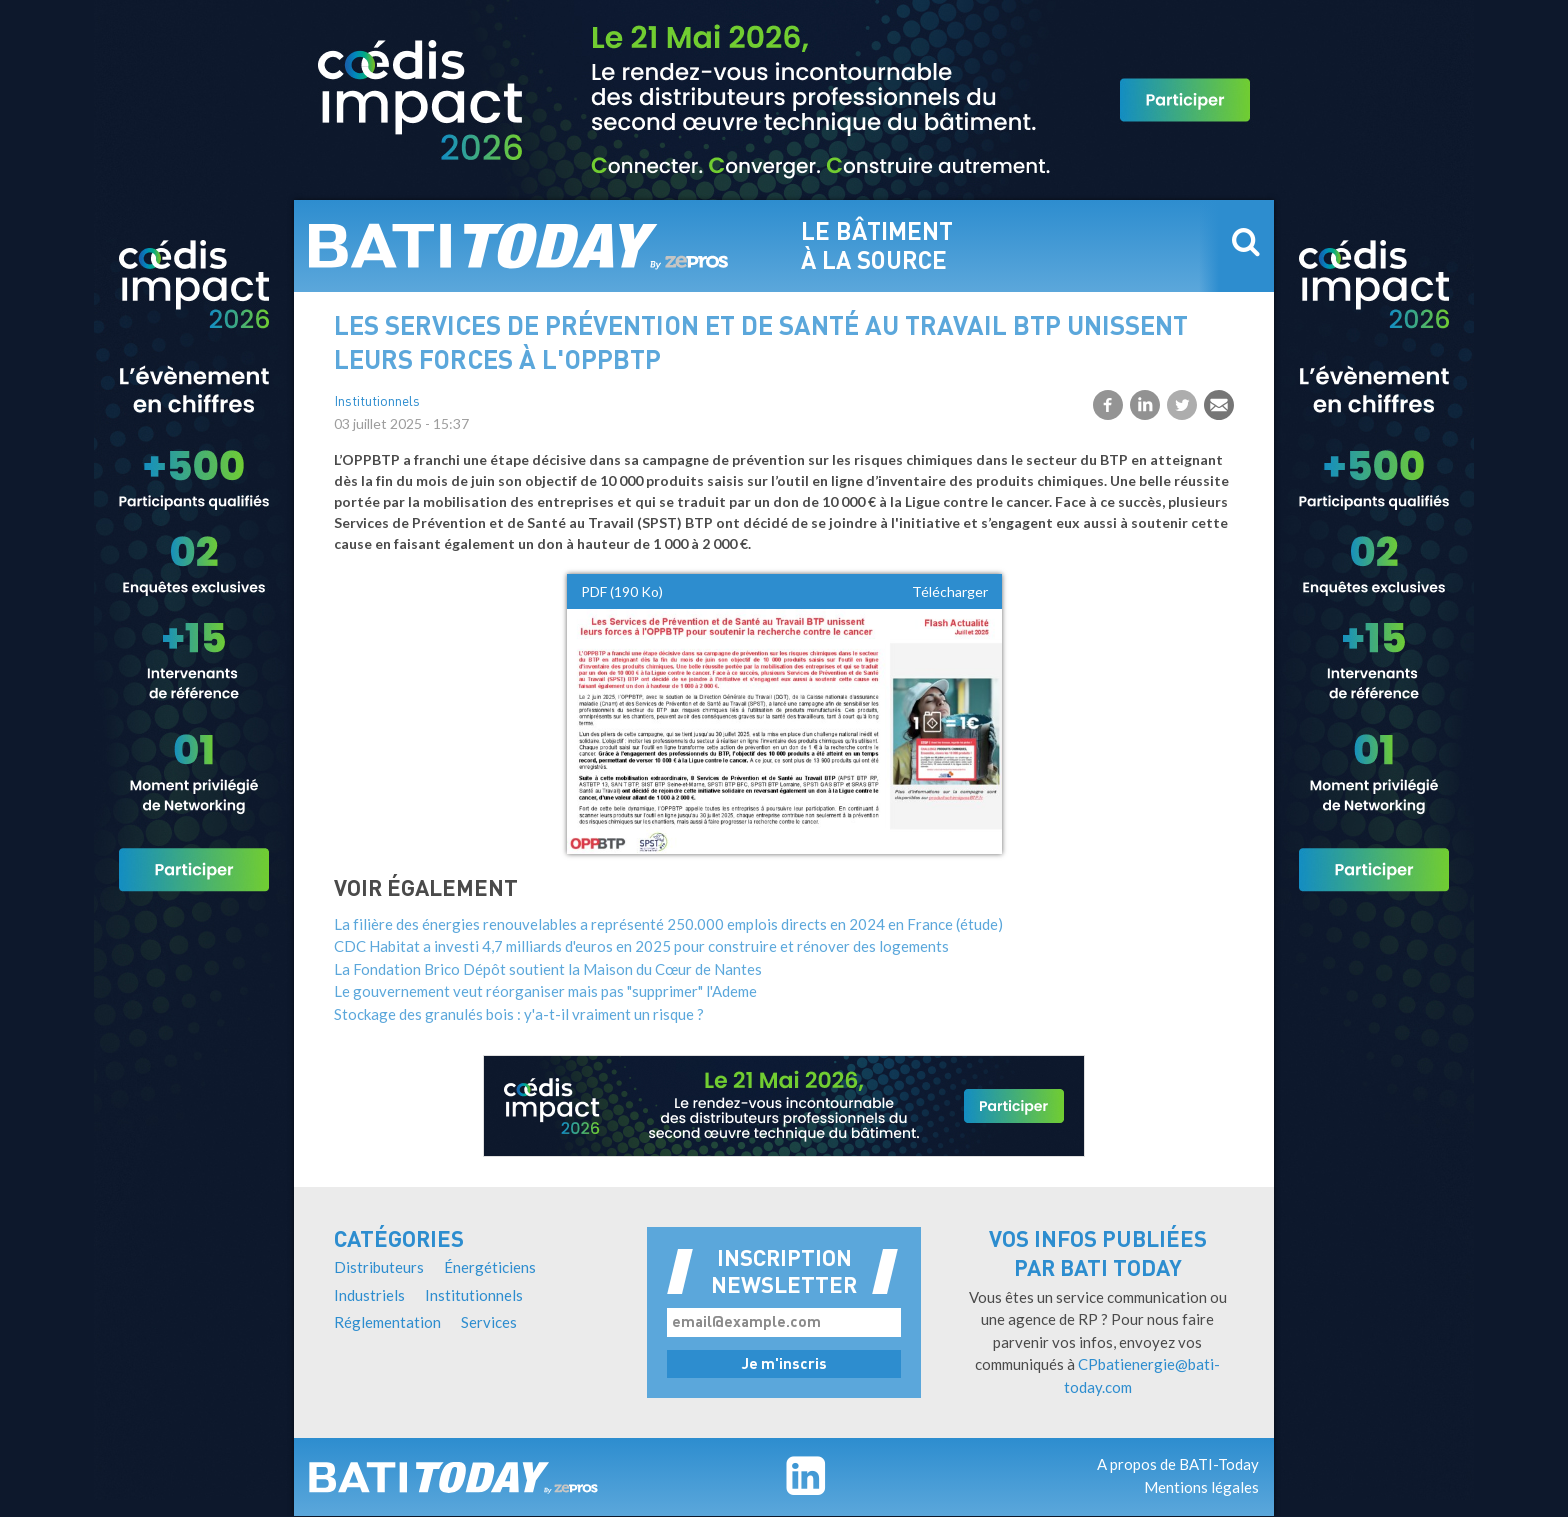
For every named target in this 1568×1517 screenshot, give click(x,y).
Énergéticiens (490, 1267)
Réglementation (387, 1322)
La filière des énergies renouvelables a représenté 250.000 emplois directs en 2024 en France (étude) (668, 924)
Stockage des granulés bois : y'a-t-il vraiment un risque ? (519, 1014)
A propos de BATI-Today (1178, 1464)
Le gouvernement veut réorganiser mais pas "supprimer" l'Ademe (545, 991)
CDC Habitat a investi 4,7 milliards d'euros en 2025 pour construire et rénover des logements (641, 946)
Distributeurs (379, 1267)
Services (489, 1322)
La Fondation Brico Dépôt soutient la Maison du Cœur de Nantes (548, 969)
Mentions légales (1201, 1487)
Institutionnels (377, 402)
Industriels (369, 1295)
